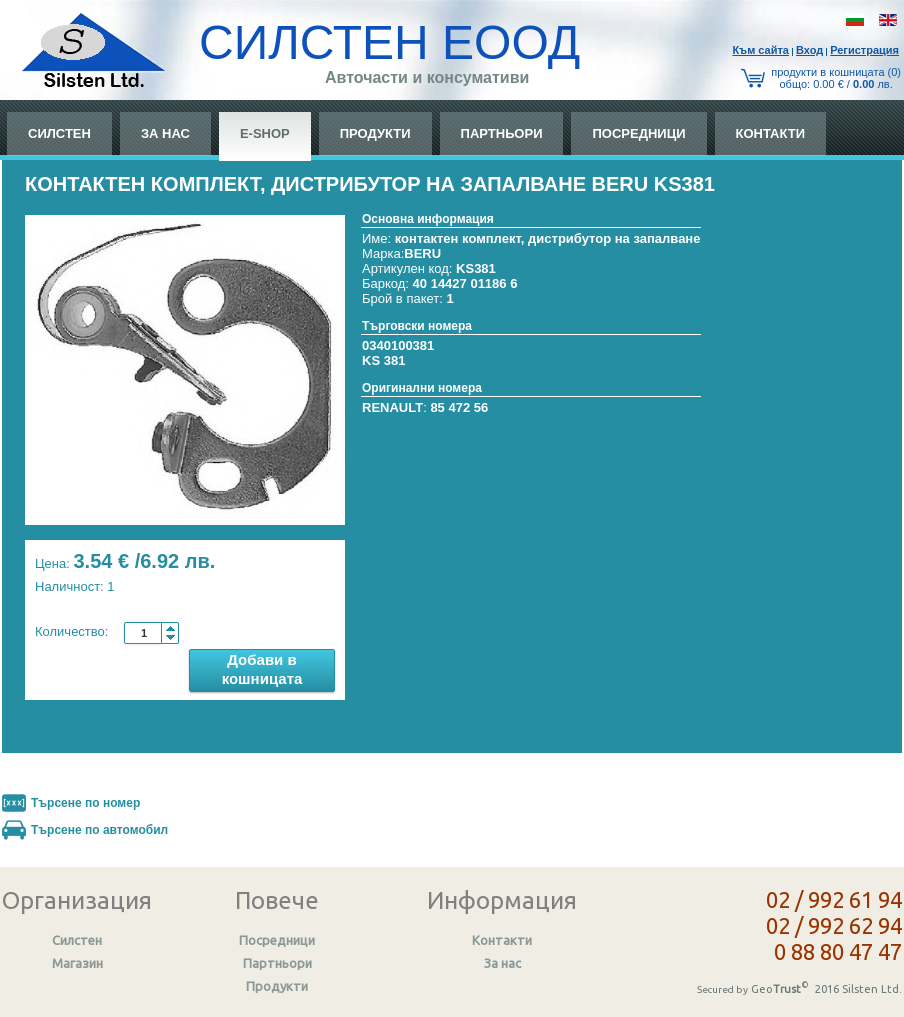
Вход (809, 50)
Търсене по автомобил (99, 830)
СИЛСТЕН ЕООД (389, 42)
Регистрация (864, 50)
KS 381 (383, 360)
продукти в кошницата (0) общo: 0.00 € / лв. (836, 78)
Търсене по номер (85, 803)
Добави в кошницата (262, 669)
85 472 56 (459, 407)
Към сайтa (760, 50)
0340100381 (398, 345)
